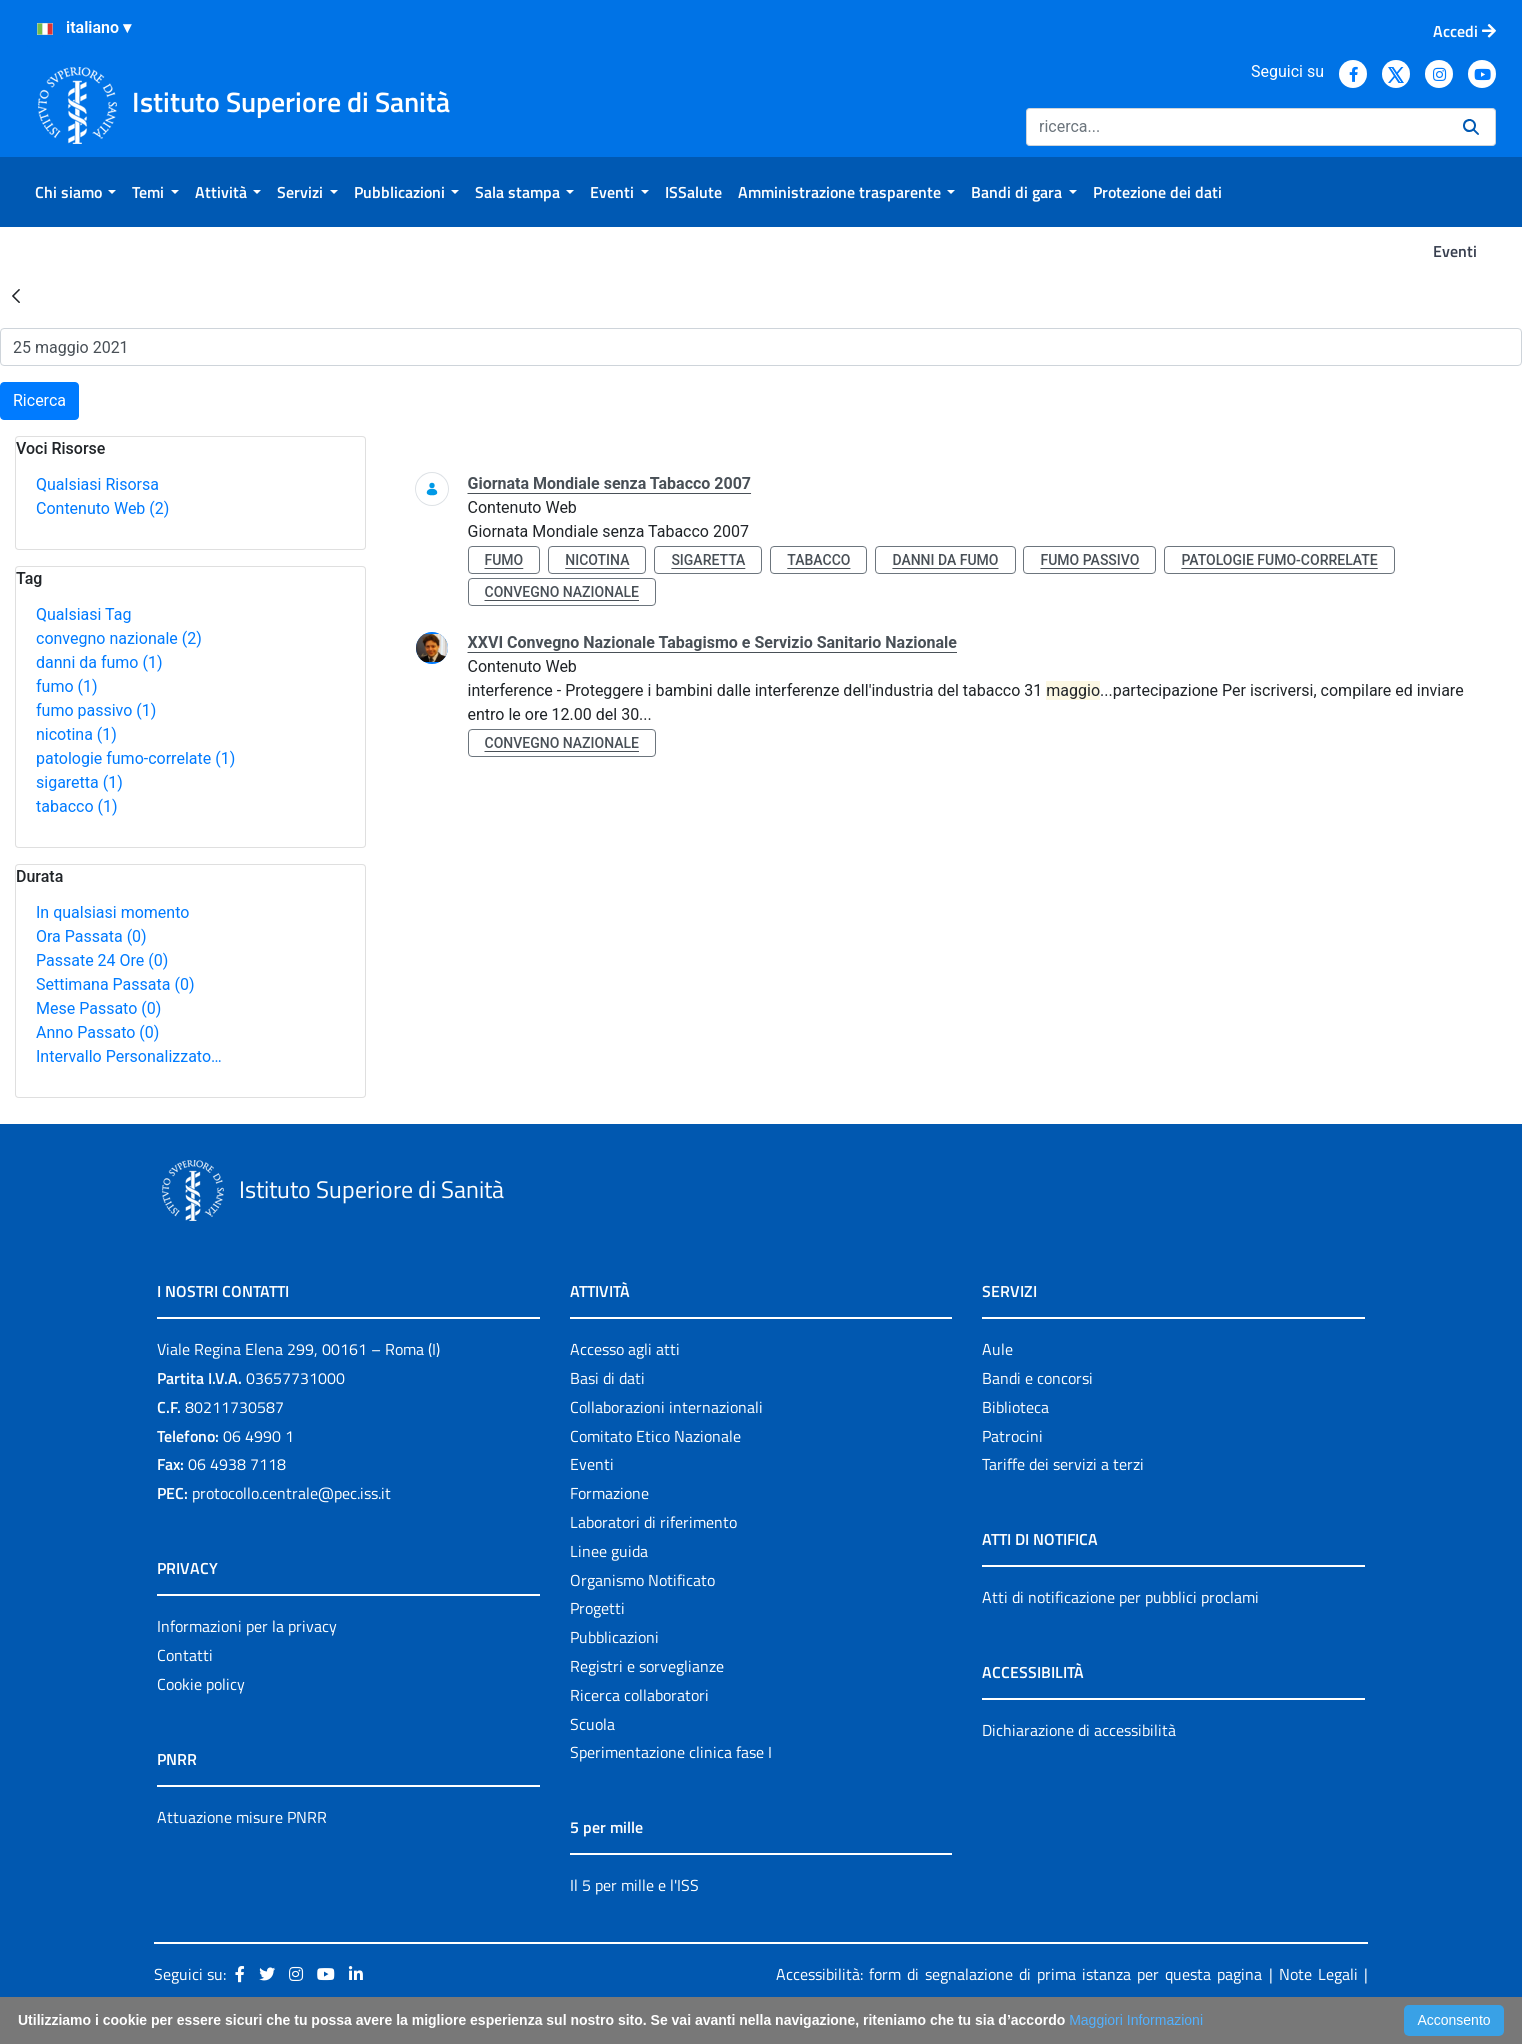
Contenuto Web (102, 508)
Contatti (185, 1655)
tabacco (77, 806)
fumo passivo (96, 710)
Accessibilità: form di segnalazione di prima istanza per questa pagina (1019, 1974)
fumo (67, 686)
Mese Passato (98, 1008)
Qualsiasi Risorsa (97, 484)
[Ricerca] (1236, 127)
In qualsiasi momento (112, 912)
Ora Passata (91, 936)
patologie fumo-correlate (135, 758)
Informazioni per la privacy (247, 1626)
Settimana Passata (115, 984)
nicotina (76, 734)
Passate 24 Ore (102, 960)
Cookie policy (201, 1684)
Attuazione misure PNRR (242, 1817)
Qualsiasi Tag (83, 614)
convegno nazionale (119, 638)
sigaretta (79, 782)
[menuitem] (75, 192)
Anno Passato (97, 1032)
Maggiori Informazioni (1136, 2020)
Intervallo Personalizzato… (129, 1056)
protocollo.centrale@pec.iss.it (291, 1493)
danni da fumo (99, 662)
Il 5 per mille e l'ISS (634, 1885)
